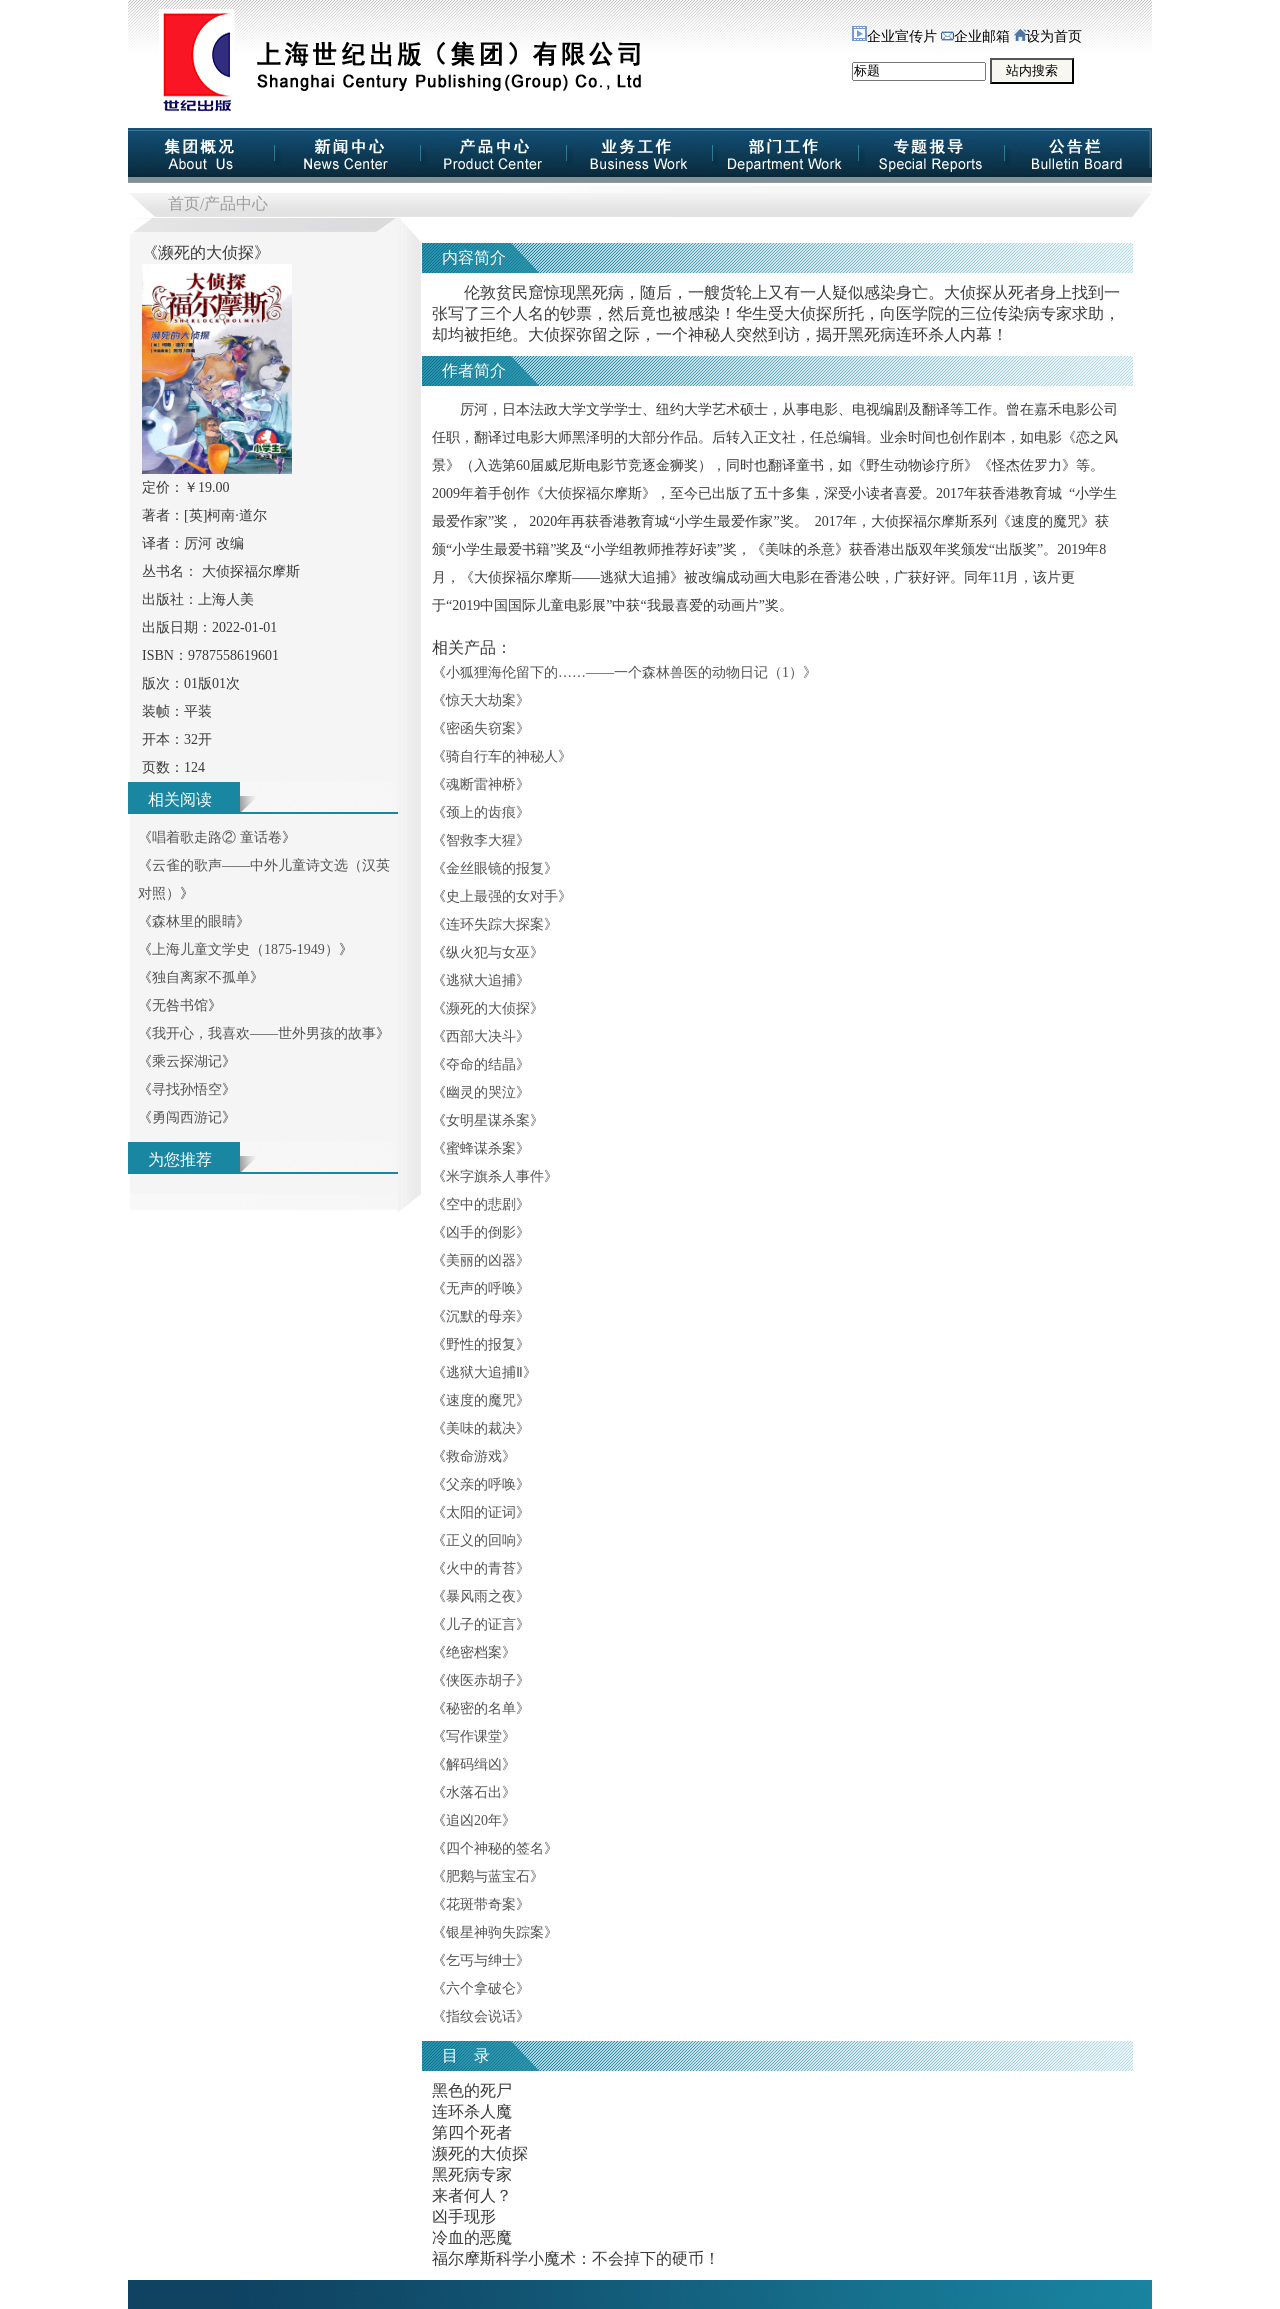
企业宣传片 (894, 36)
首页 (184, 203)
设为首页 (1048, 36)
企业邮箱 (975, 36)
